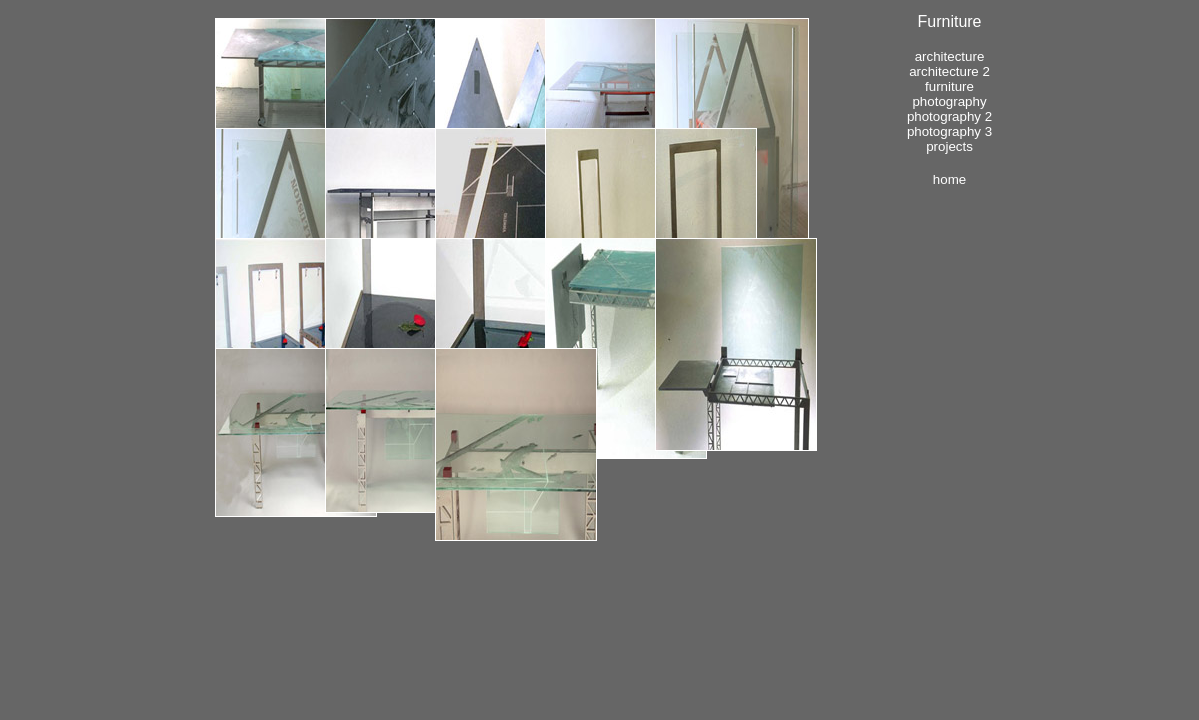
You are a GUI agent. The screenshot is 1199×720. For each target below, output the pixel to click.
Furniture (949, 86)
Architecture (950, 56)
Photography (949, 101)
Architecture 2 (949, 71)
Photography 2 (949, 116)
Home (949, 179)
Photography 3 (949, 131)
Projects (949, 146)
